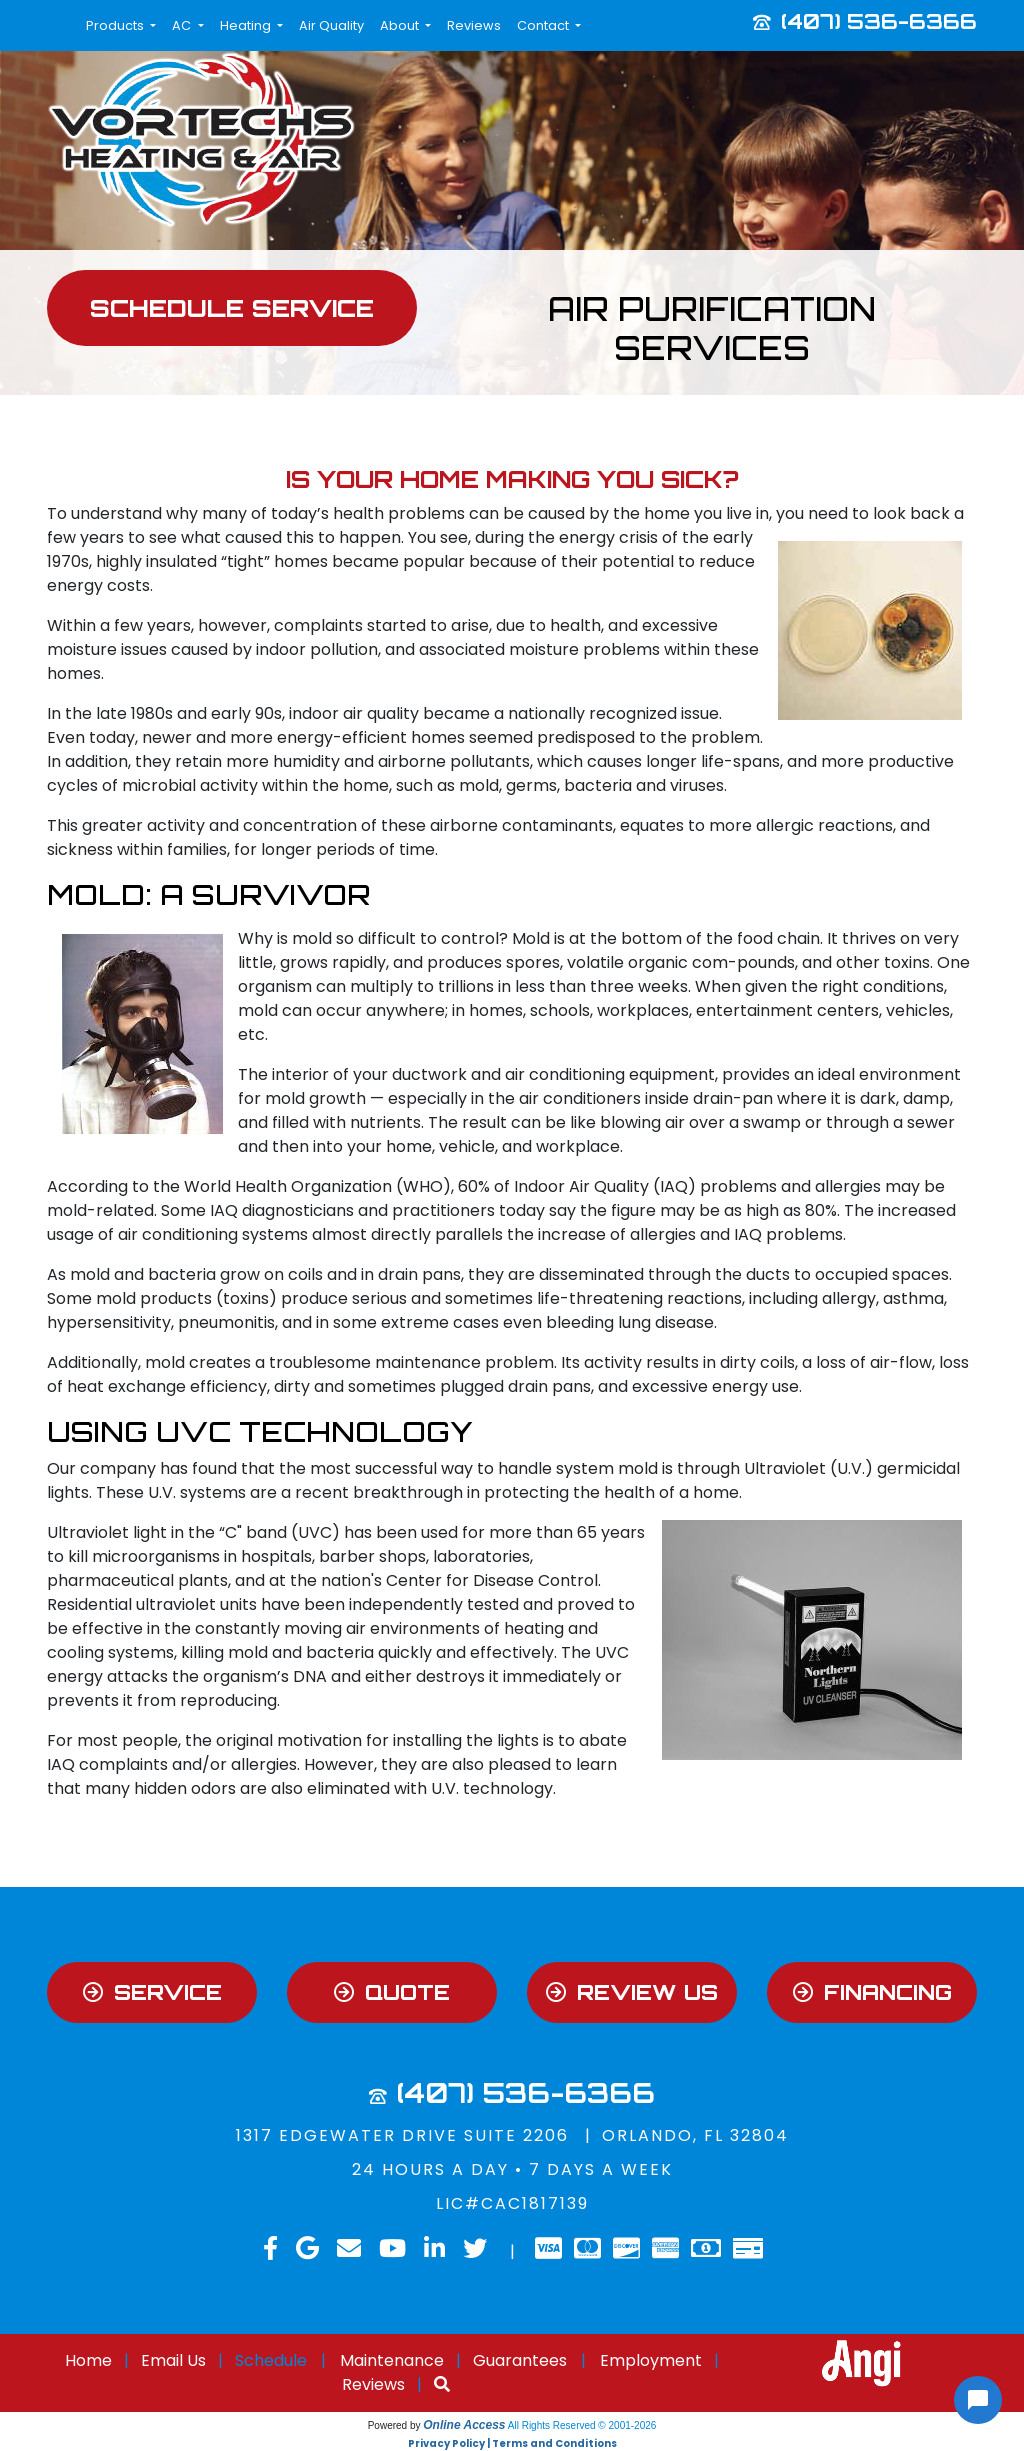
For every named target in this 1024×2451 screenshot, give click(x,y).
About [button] (401, 25)
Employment (651, 2360)
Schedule (271, 2360)
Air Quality (331, 25)
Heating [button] (247, 25)
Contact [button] (544, 25)
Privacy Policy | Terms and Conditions (512, 2443)
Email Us (173, 2360)
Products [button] (116, 25)
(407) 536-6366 (879, 21)
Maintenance (392, 2360)
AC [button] (183, 25)
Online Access (464, 2425)
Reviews (474, 25)
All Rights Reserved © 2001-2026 (582, 2425)
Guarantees (520, 2360)
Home (88, 2360)
